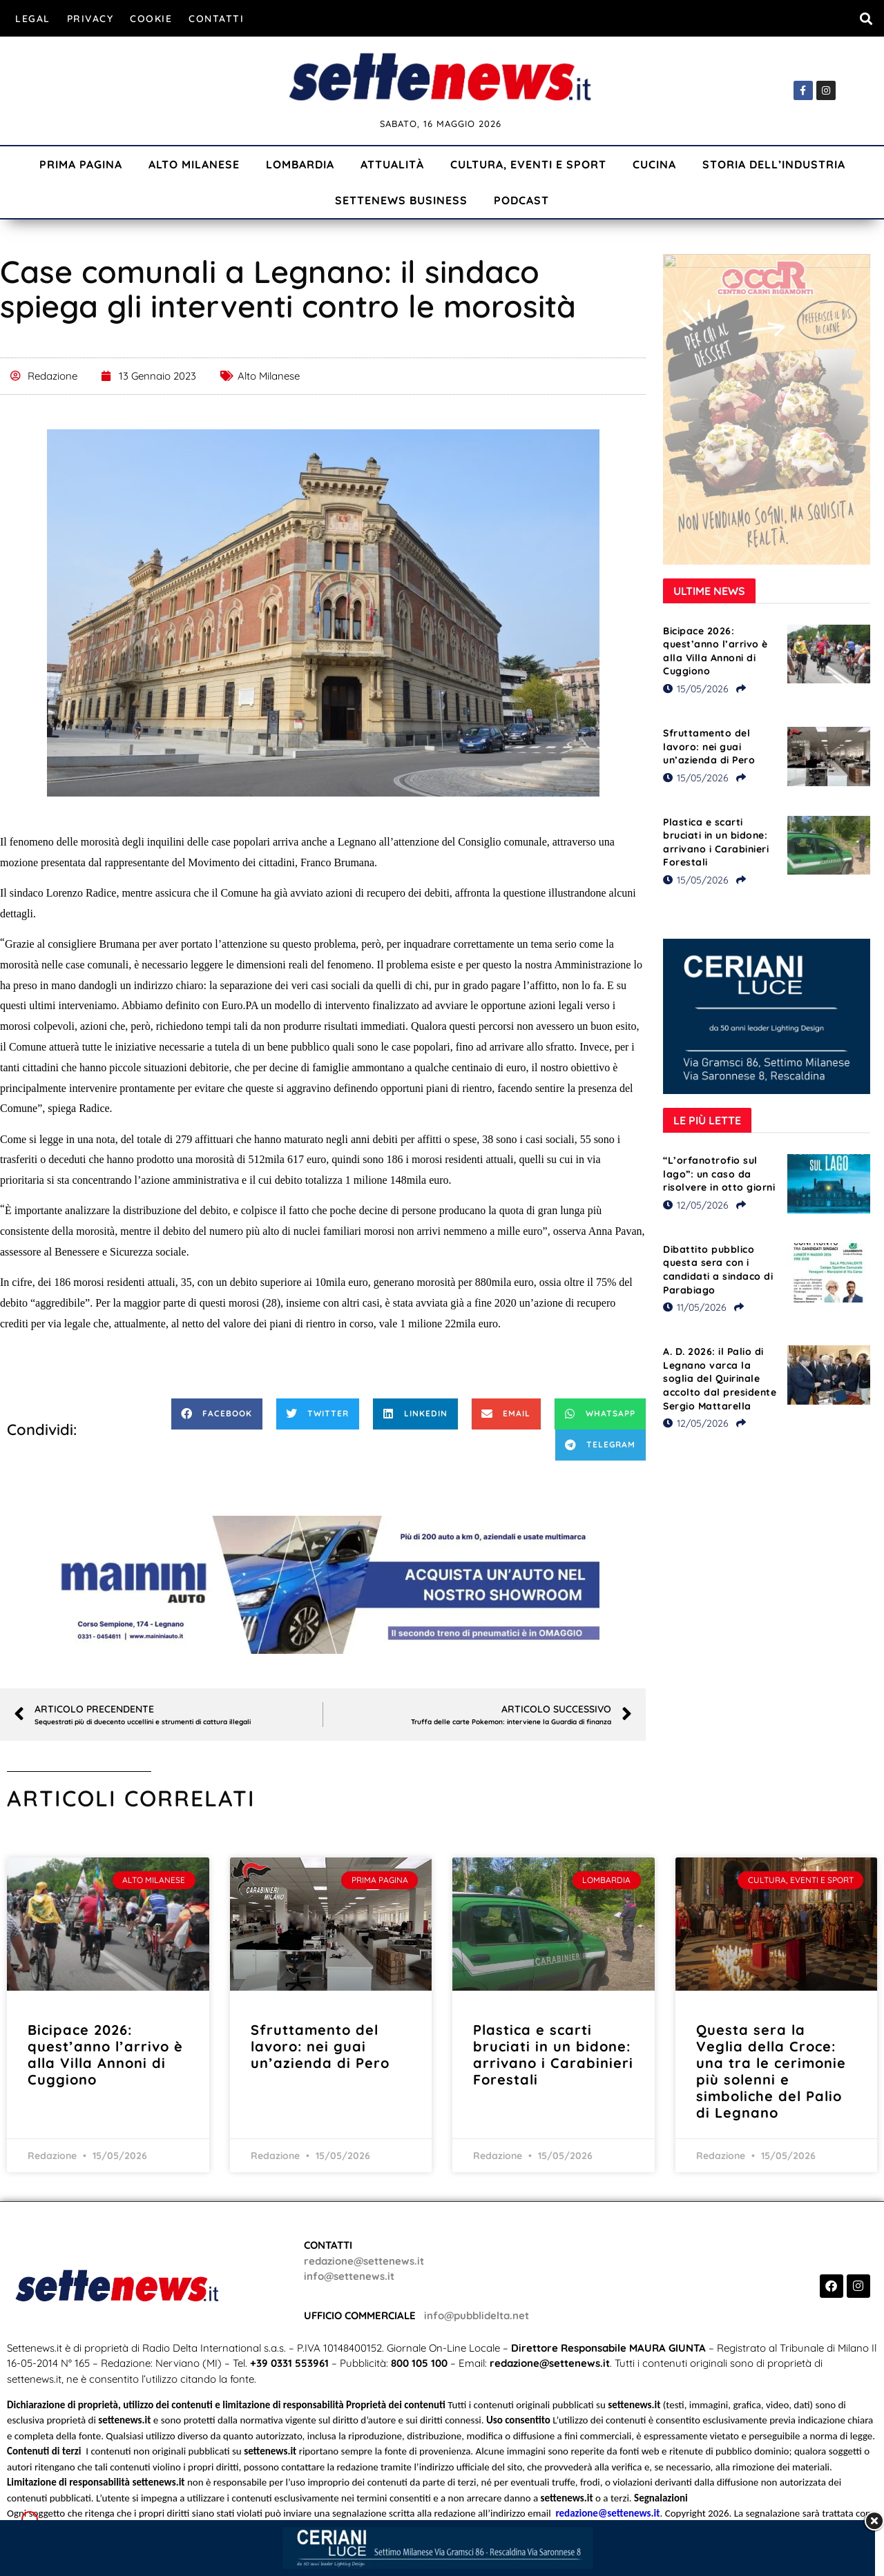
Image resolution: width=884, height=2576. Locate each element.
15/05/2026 (696, 689)
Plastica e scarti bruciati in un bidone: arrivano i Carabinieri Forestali (716, 842)
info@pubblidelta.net (476, 2315)
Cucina (654, 164)
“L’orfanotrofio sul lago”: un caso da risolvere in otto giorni (719, 1173)
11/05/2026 (695, 1307)
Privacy (90, 18)
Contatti (216, 18)
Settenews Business (401, 200)
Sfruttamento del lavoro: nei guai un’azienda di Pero (709, 746)
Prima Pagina (80, 164)
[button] (865, 18)
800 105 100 (419, 2363)
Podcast (521, 200)
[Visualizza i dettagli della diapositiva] (323, 1585)
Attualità (392, 164)
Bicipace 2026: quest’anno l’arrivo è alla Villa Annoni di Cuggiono (715, 651)
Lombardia (300, 164)
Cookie (151, 18)
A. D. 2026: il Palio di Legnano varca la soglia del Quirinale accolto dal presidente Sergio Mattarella (719, 1378)
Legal (32, 18)
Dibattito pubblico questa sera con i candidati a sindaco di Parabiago (718, 1269)
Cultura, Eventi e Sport (528, 164)
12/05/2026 (696, 1205)
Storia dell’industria (773, 164)
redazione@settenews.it (364, 2260)
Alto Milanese (194, 164)
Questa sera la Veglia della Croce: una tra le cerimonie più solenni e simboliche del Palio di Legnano (771, 2071)
